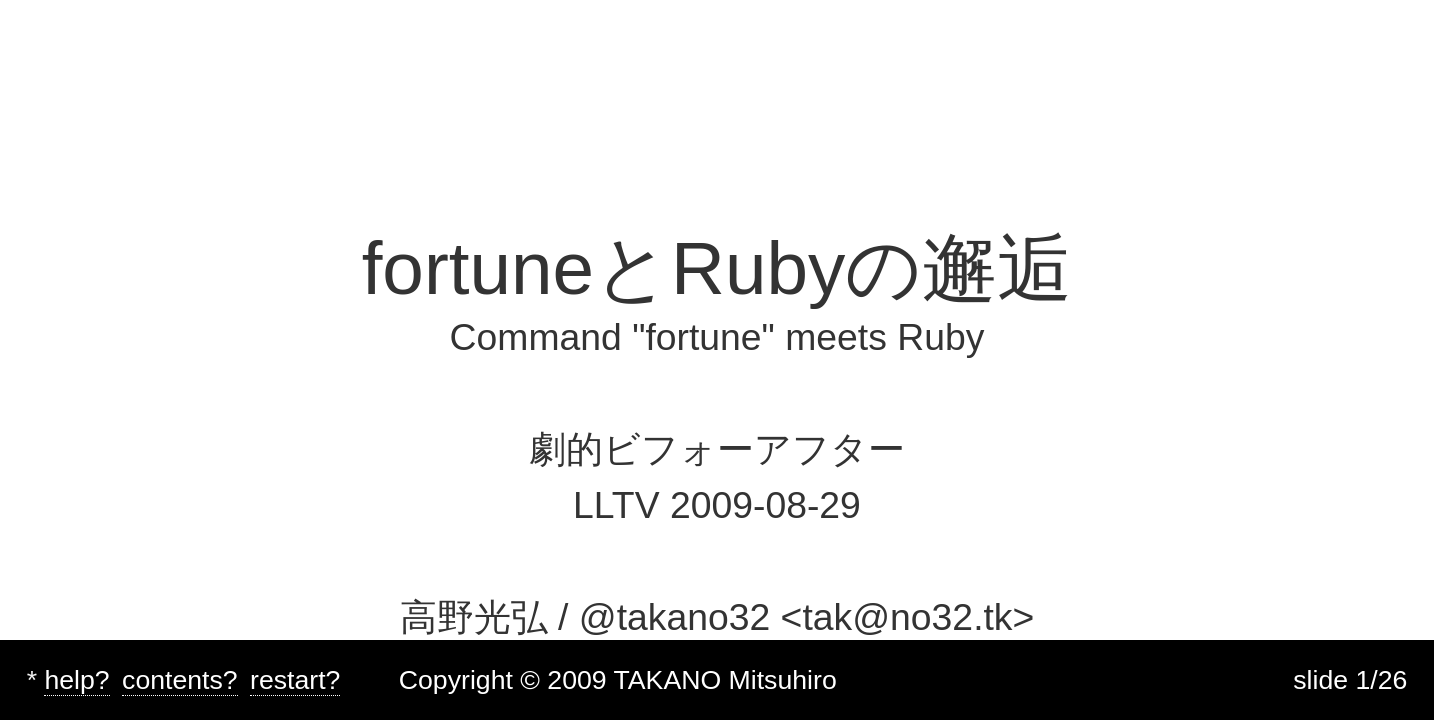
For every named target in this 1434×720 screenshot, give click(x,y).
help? (76, 680)
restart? (295, 680)
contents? (180, 680)
